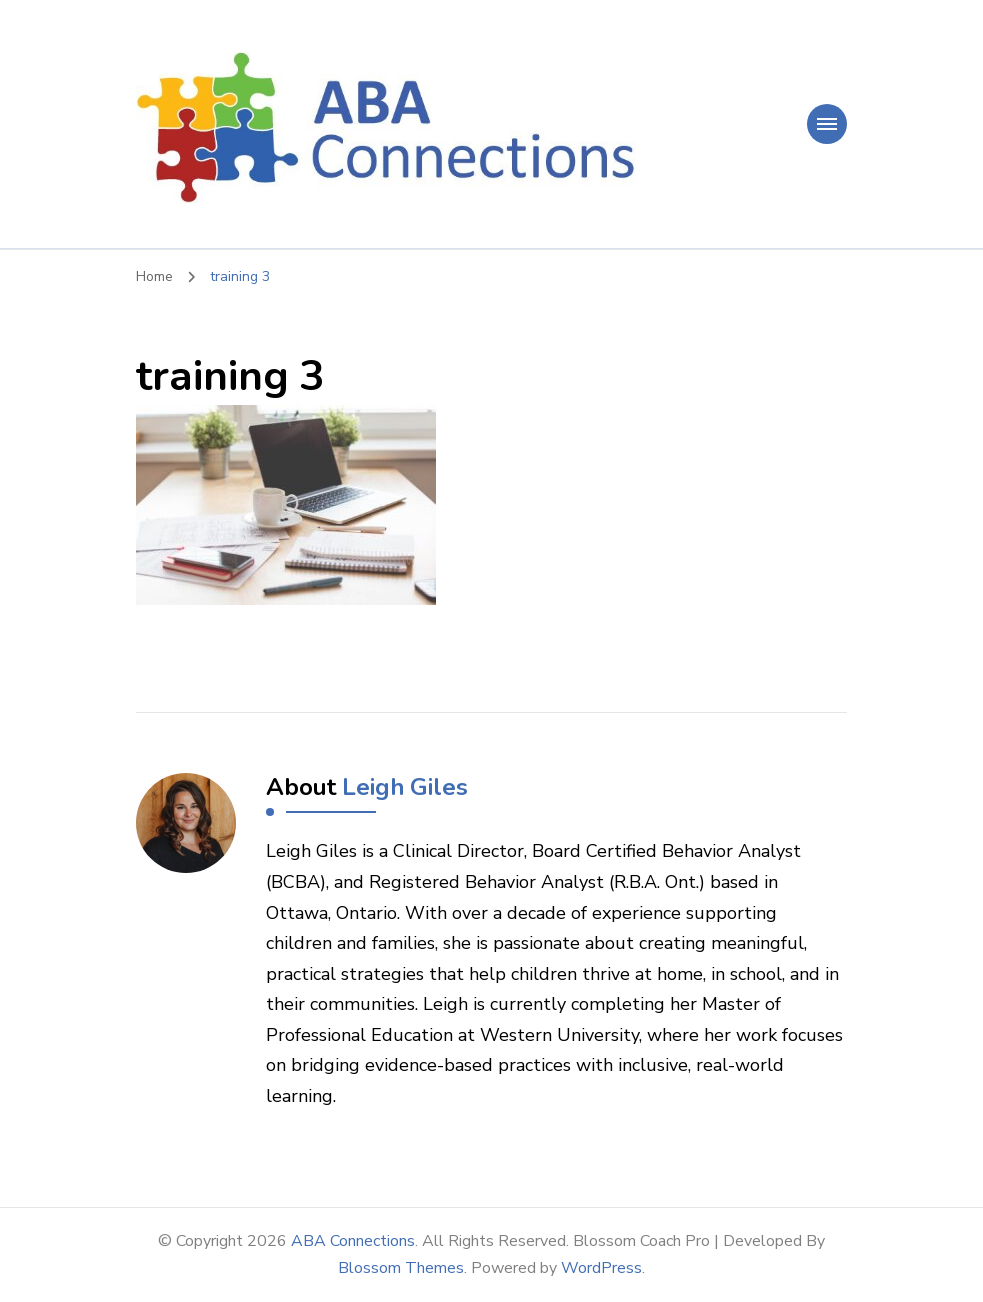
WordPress (601, 1268)
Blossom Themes (401, 1268)
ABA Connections (353, 1241)
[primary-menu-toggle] (827, 124)
